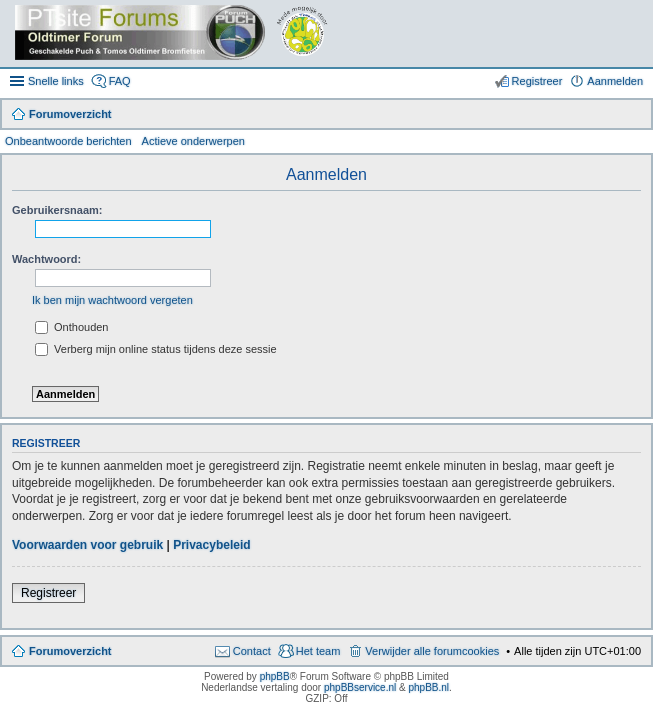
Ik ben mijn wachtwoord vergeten (112, 300)
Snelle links (56, 81)
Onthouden (72, 327)
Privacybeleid (211, 545)
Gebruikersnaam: (57, 210)
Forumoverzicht (70, 651)
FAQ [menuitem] (120, 81)
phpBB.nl (428, 687)
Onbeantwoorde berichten (68, 141)
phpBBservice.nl (360, 687)
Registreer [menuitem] (537, 81)
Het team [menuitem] (318, 651)
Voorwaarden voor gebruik (87, 545)
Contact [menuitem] (252, 651)
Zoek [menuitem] (635, 116)
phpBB (275, 676)
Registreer (48, 593)
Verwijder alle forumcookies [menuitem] (432, 651)
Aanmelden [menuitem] (615, 81)
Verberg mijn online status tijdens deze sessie (156, 349)
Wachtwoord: (46, 259)
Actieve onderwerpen (193, 141)
